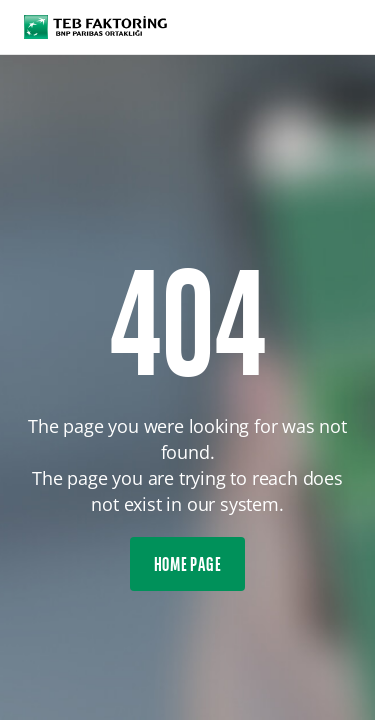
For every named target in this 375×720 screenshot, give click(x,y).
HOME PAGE (188, 566)
